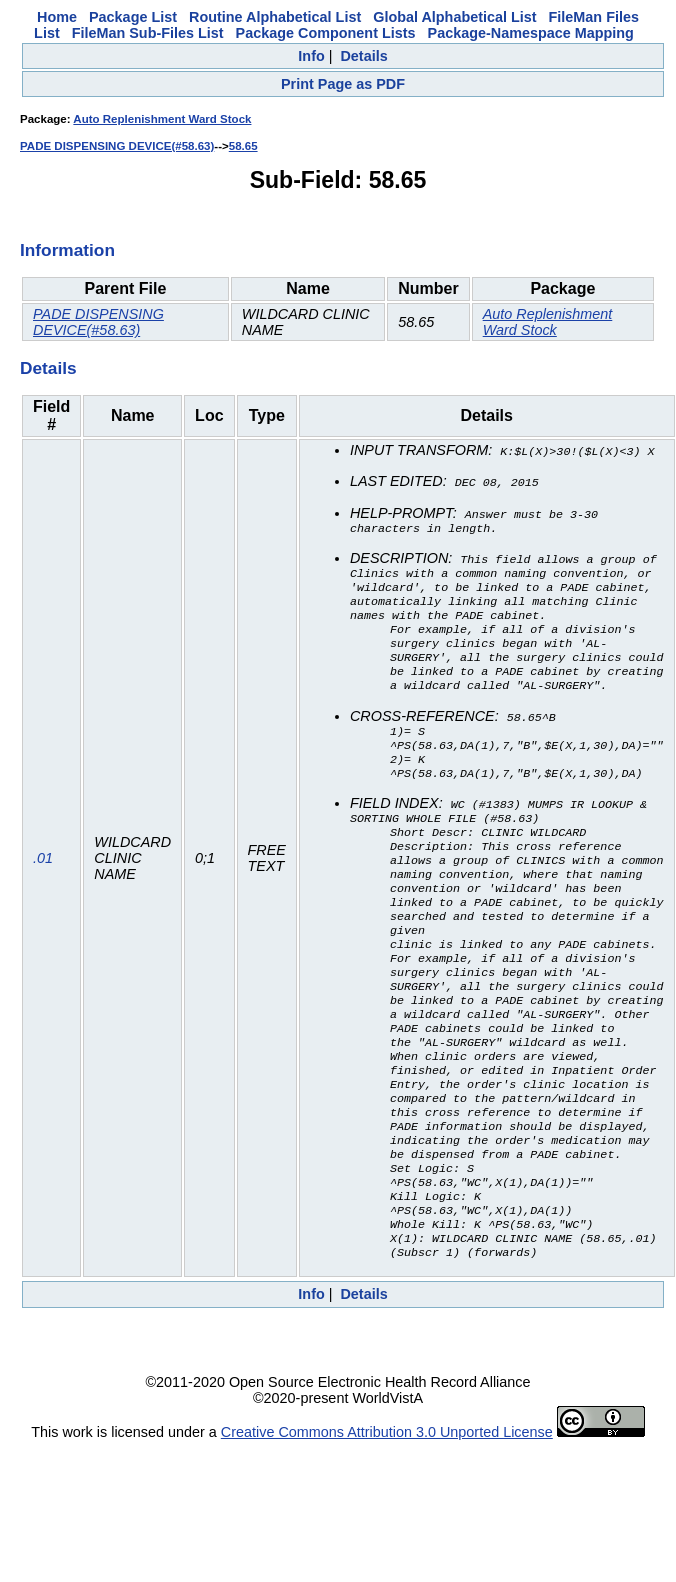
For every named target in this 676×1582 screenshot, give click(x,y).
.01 (43, 901)
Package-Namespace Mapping (531, 33)
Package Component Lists (326, 33)
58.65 (243, 146)
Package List (133, 17)
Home (57, 17)
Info (311, 56)
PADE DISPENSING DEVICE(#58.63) (117, 146)
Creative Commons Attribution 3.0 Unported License (387, 1518)
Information (67, 250)
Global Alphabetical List (454, 17)
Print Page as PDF (343, 84)
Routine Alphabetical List (275, 17)
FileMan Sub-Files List (148, 33)
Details (363, 56)
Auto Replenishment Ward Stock (162, 119)
